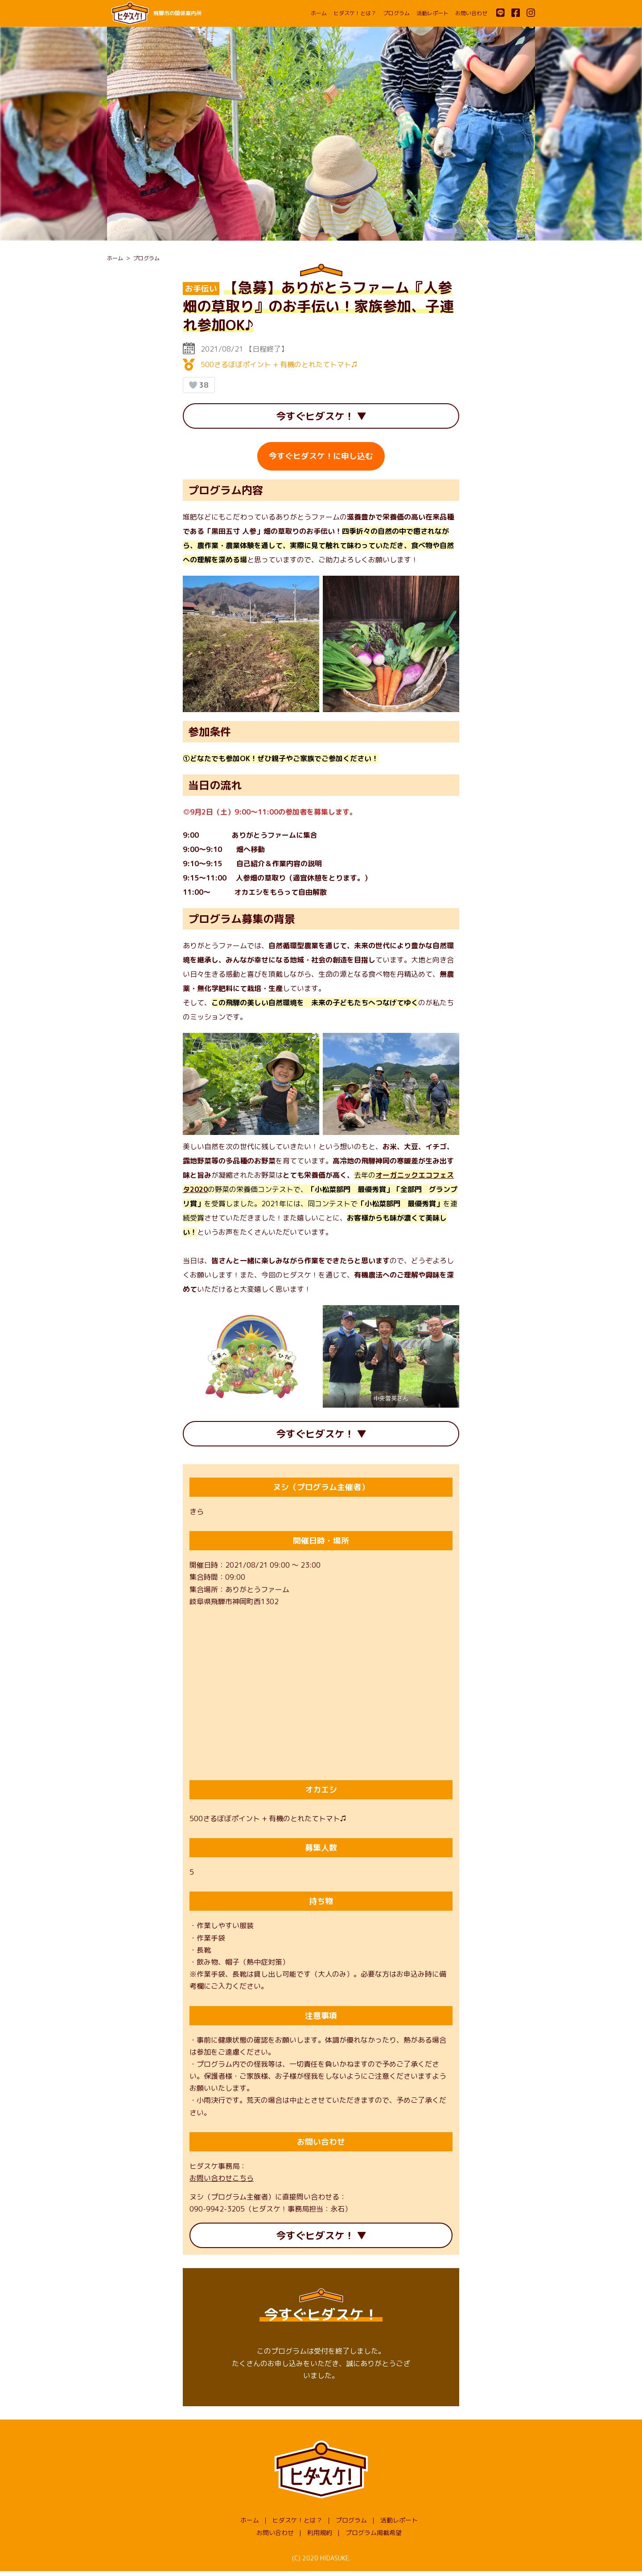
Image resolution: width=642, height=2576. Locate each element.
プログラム (396, 13)
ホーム (319, 13)
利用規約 (319, 2537)
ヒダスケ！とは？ (354, 13)
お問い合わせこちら (221, 2181)
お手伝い (201, 288)
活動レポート (432, 13)
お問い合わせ (471, 13)
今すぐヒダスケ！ (315, 416)
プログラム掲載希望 (374, 2537)
